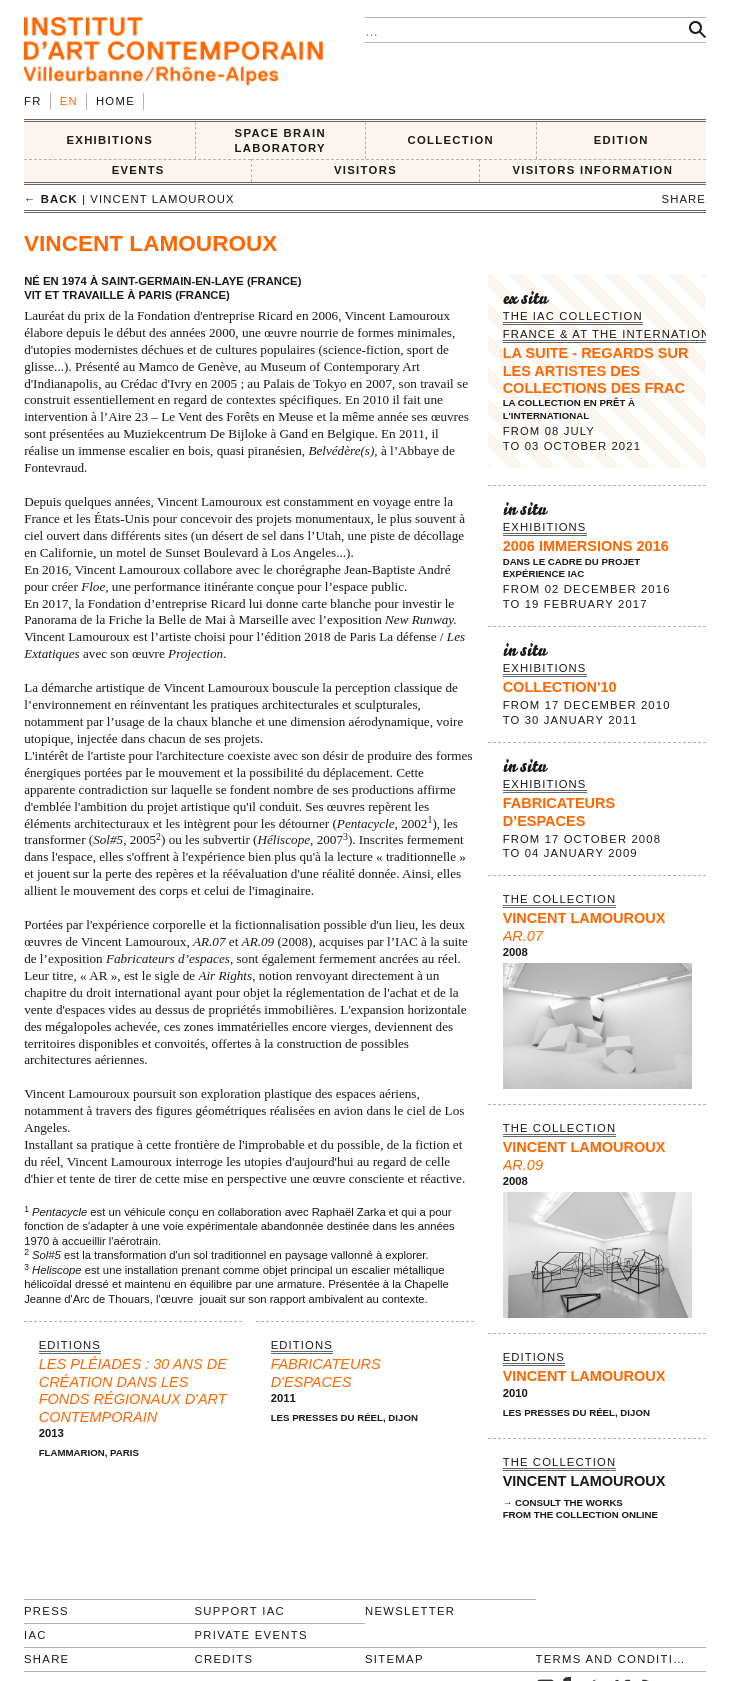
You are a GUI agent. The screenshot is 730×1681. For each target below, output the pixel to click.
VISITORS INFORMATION (592, 170)
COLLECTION (451, 140)
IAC (35, 1635)
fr (33, 101)
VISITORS (365, 170)
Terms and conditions (613, 1659)
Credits (224, 1659)
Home (115, 101)
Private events (251, 1635)
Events (138, 170)
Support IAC (240, 1611)
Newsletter (410, 1611)
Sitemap (394, 1659)
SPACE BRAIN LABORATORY (280, 140)
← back (51, 199)
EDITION (621, 140)
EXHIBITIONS (109, 140)
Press (46, 1611)
